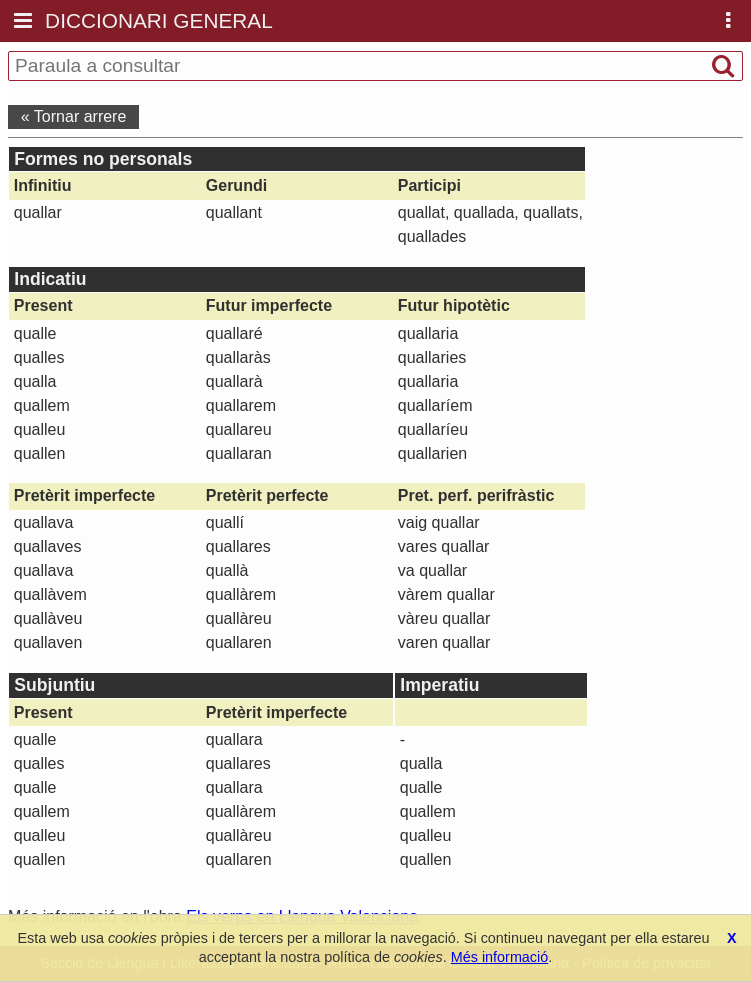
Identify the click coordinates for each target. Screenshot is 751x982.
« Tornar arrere (74, 116)
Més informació (500, 957)
